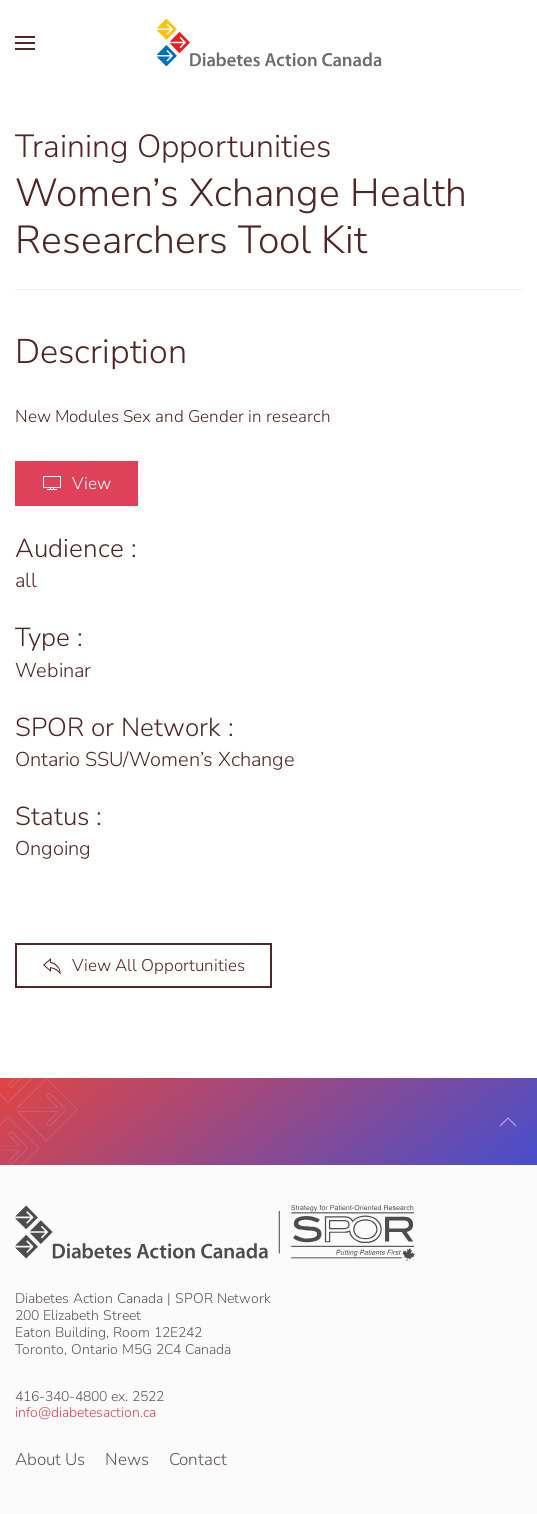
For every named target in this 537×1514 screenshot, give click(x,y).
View (76, 483)
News (127, 1459)
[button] (25, 42)
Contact (198, 1459)
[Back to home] (268, 42)
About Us (50, 1459)
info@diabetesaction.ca (85, 1412)
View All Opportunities (143, 965)
